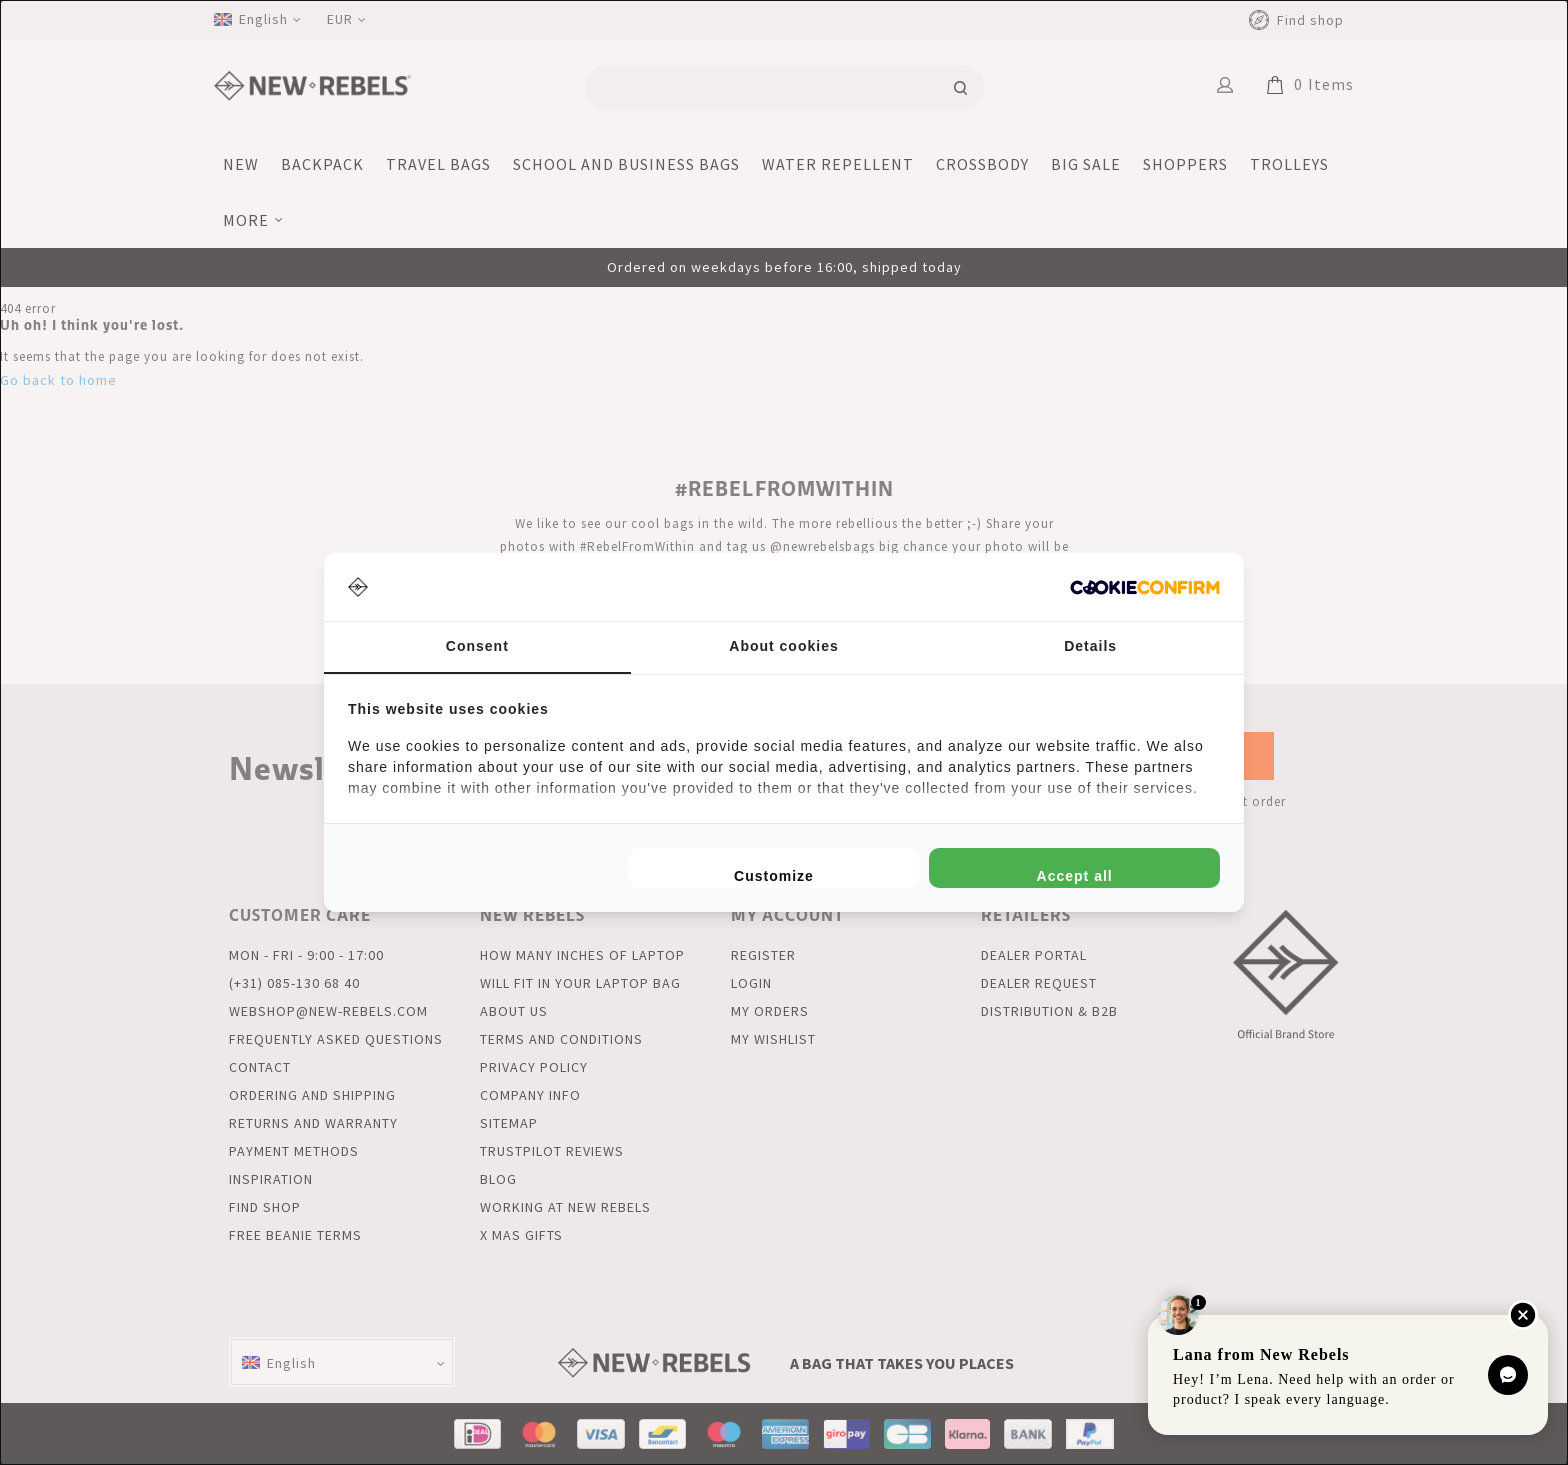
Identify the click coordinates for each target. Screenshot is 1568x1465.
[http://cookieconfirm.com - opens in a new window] (1145, 587)
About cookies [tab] (783, 646)
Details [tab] (1090, 646)
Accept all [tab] (1075, 876)
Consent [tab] (477, 646)
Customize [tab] (774, 876)
